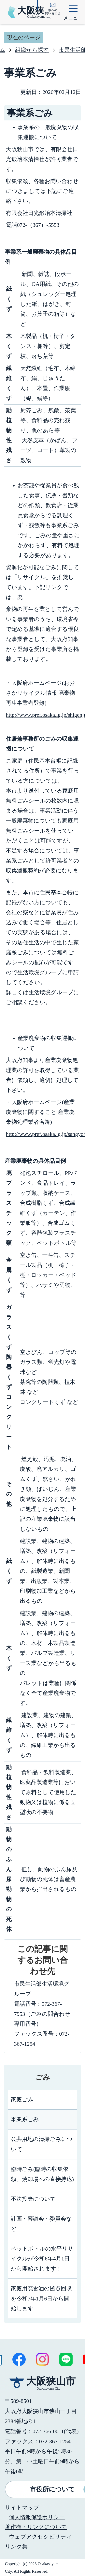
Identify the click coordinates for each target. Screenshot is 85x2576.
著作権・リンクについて (36, 2527)
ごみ (42, 2077)
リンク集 (16, 2547)
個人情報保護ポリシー (37, 2517)
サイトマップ (22, 2507)
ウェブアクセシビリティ (40, 2537)
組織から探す (32, 50)
